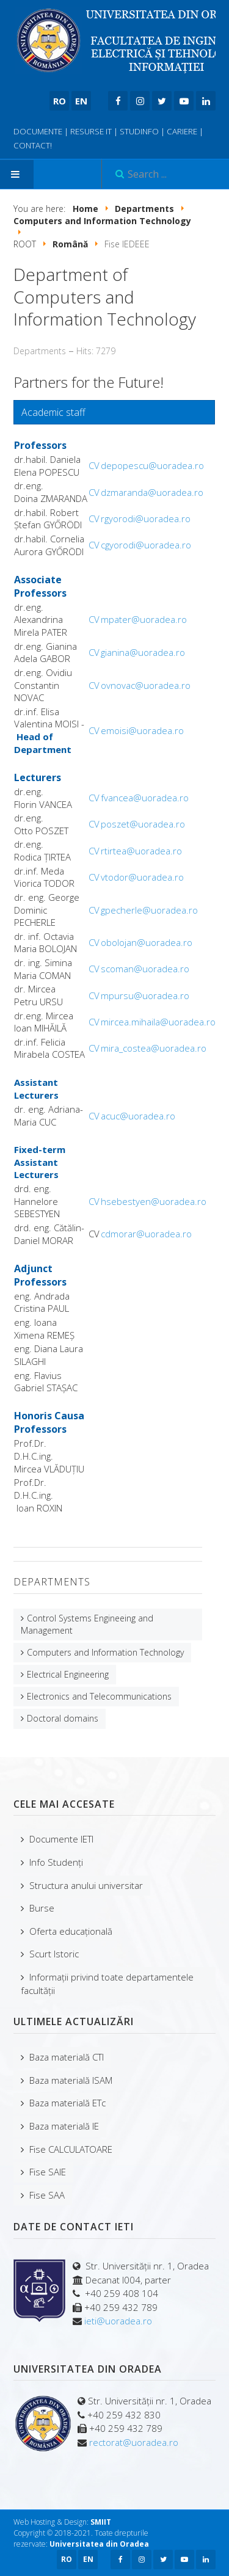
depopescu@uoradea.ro (152, 465)
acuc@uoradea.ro (138, 1116)
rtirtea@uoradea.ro (141, 851)
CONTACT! (32, 145)
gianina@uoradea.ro (143, 652)
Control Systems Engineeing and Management (87, 1624)
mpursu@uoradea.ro (145, 995)
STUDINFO (139, 131)
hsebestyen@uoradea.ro (153, 1201)
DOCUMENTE (37, 131)
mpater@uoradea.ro (144, 619)
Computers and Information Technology (105, 1652)
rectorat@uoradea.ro (133, 2442)
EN (81, 101)
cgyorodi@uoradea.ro (146, 545)
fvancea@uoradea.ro (145, 797)
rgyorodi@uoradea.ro (146, 518)
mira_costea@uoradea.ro (153, 1048)
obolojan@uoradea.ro (146, 942)
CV (94, 465)
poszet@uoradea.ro (143, 824)
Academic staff (53, 412)
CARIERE (182, 131)
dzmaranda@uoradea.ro (152, 492)
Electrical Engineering (68, 1674)
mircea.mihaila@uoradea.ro (158, 1022)
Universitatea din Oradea (99, 2544)
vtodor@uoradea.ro (142, 877)
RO (59, 101)
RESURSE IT (91, 131)
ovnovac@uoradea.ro (146, 685)
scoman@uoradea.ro (145, 968)
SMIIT (100, 2522)
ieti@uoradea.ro (118, 2321)
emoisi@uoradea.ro (142, 730)
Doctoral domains (62, 1718)
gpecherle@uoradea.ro (149, 910)
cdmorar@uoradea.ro (146, 1234)
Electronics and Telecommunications (99, 1696)
